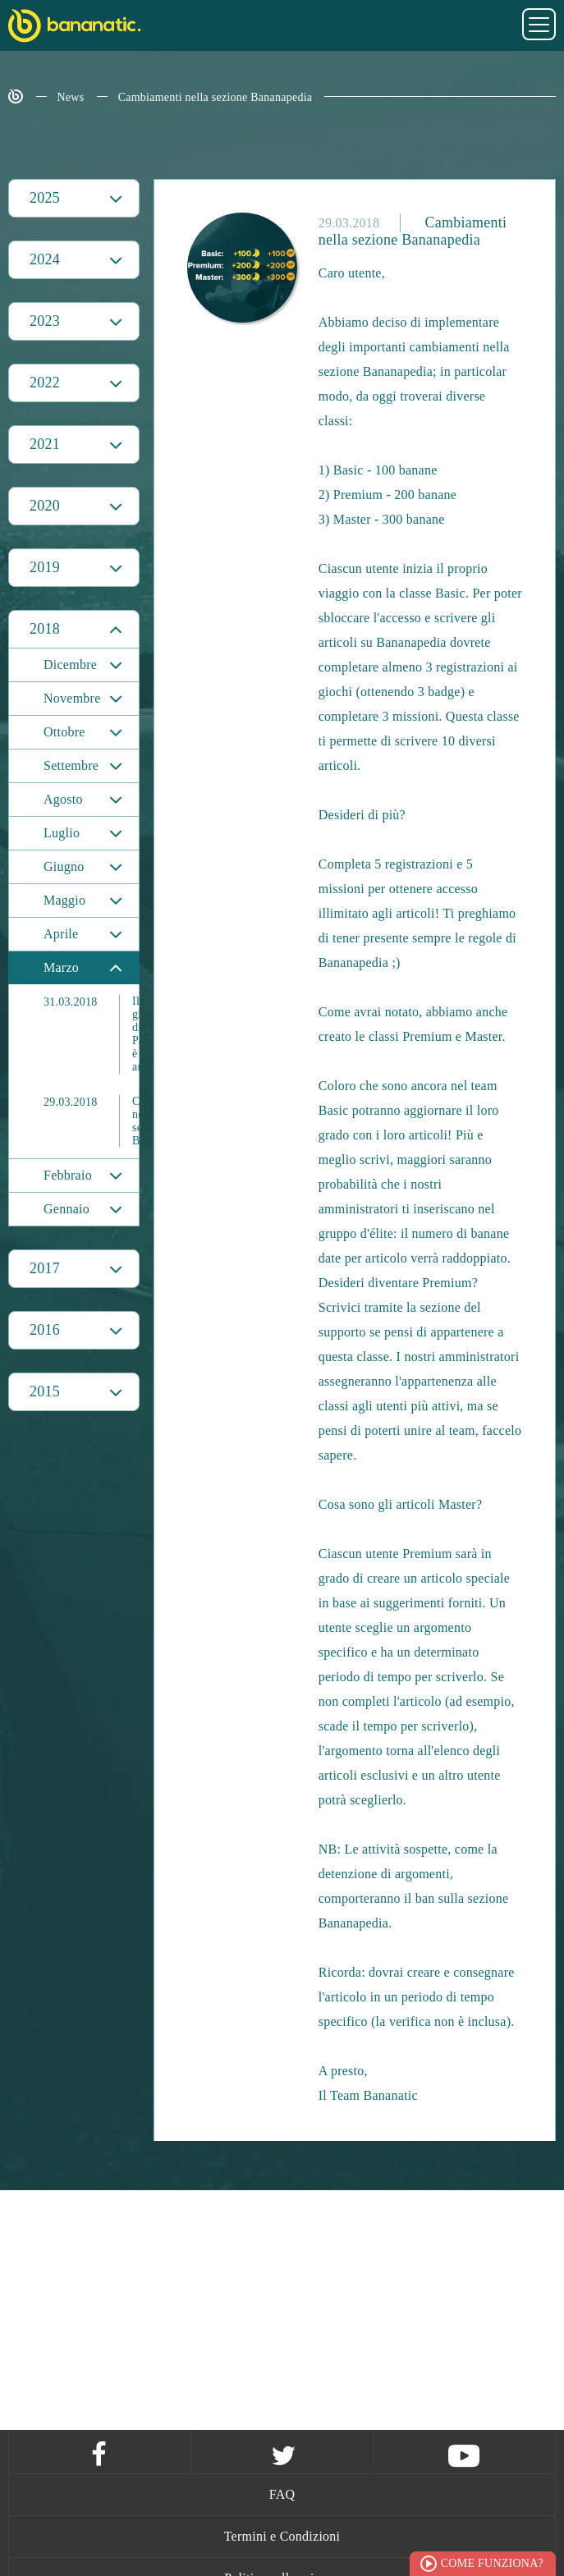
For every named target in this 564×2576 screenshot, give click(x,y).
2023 (45, 321)
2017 (45, 1268)
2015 (45, 1391)
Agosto (63, 799)
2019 (45, 567)
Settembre (71, 765)
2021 (45, 444)
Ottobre (64, 732)
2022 (45, 382)
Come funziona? (492, 2563)
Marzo (61, 967)
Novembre (72, 698)
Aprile (61, 934)
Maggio (64, 900)
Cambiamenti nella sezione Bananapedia (215, 97)
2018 (45, 629)
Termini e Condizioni (282, 2536)
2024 (45, 259)
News (71, 97)
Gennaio (66, 1209)
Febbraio (68, 1175)
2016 (45, 1330)
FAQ (282, 2494)
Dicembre (70, 665)
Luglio (62, 833)
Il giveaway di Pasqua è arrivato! (91, 1034)
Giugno (64, 866)
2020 (45, 505)
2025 (45, 198)
